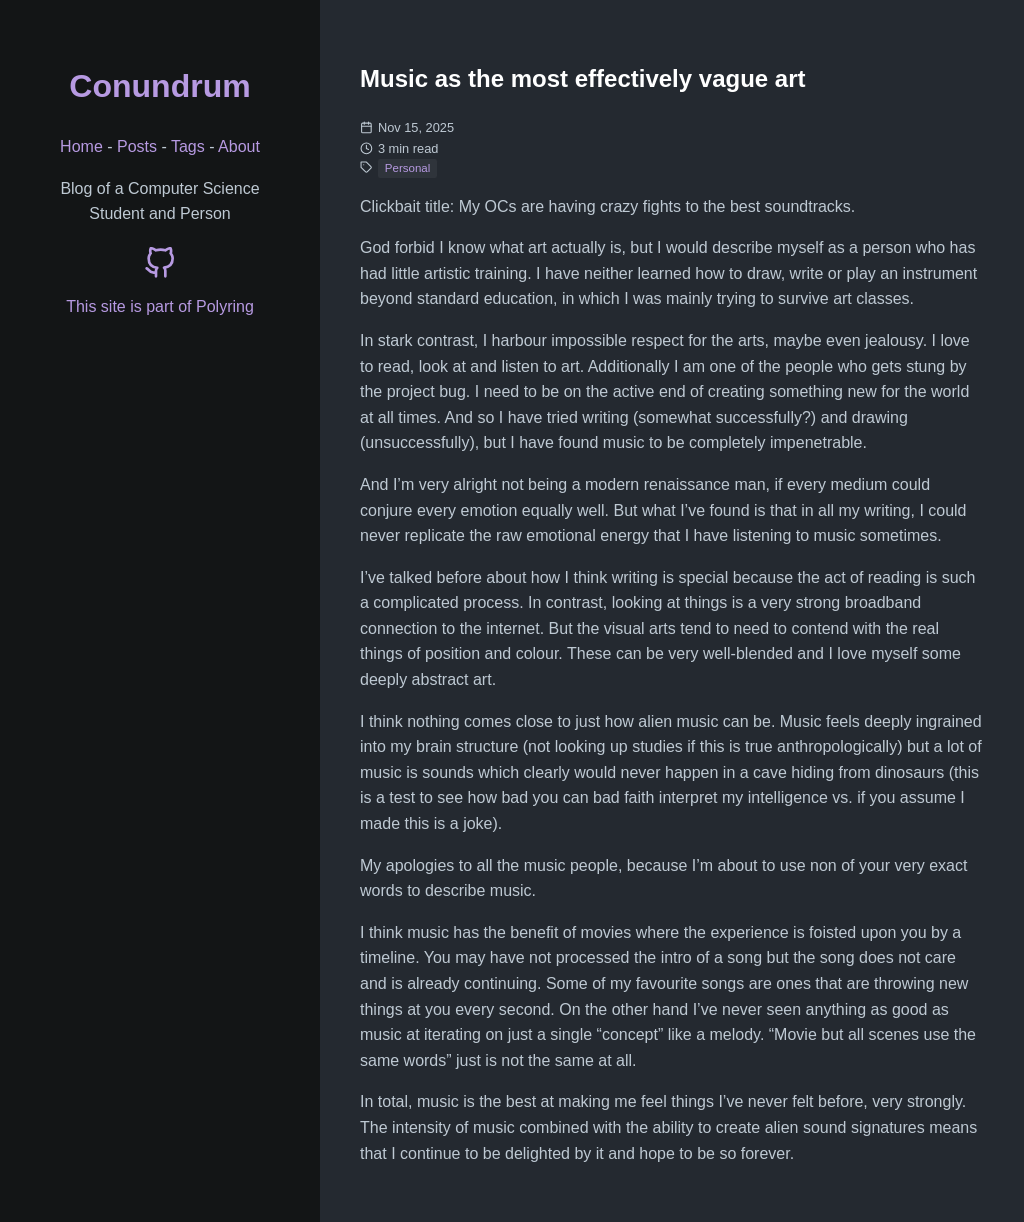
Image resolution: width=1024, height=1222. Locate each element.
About (239, 146)
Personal (407, 168)
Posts (137, 146)
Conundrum (159, 86)
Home (81, 146)
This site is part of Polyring (160, 306)
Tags (188, 146)
